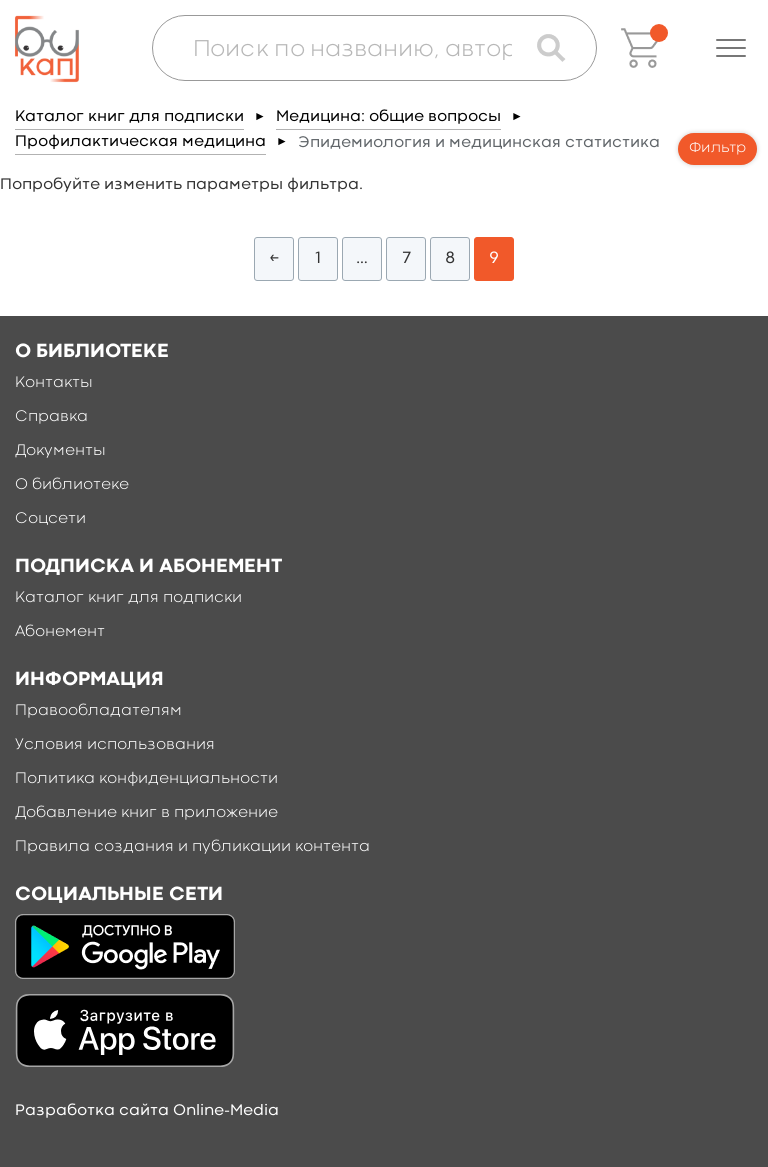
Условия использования (115, 745)
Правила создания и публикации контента (192, 847)
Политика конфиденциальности (146, 779)
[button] (731, 48)
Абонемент (60, 632)
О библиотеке (72, 485)
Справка (51, 417)
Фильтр (717, 148)
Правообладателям (98, 711)
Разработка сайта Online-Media (147, 1111)
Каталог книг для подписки (129, 117)
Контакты (54, 383)
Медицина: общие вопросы (388, 117)
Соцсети (50, 519)
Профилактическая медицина (140, 142)
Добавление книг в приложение (146, 813)
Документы (60, 451)
